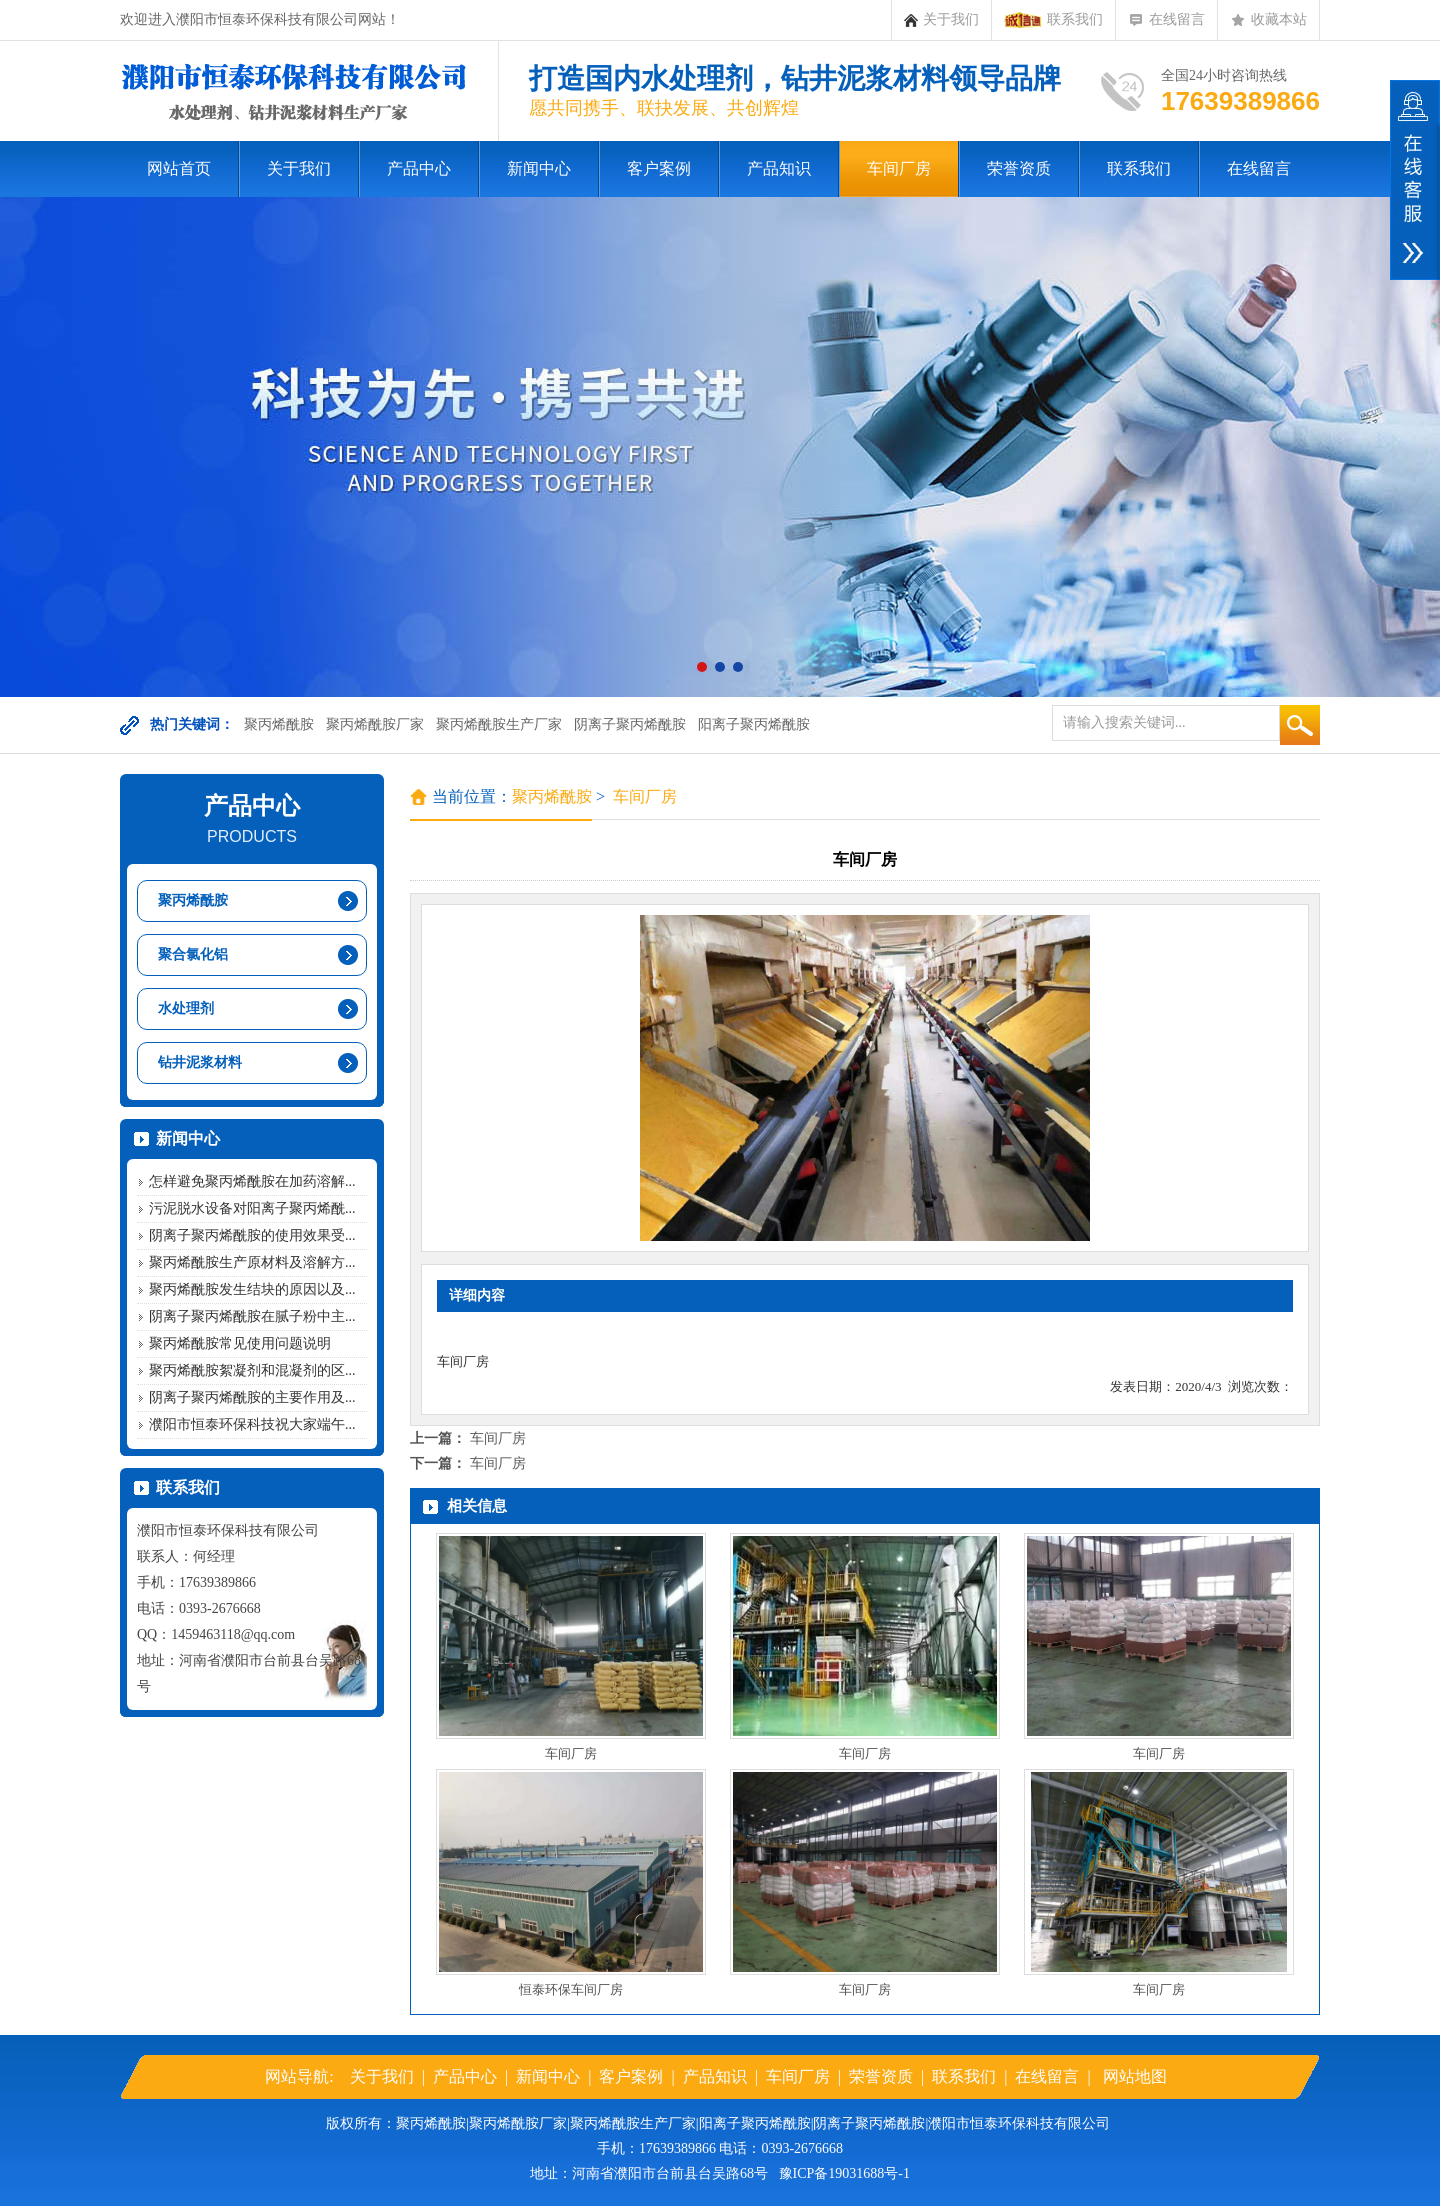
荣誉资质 (1019, 168)
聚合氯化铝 (193, 954)
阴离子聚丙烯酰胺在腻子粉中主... (252, 1316)
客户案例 (659, 168)
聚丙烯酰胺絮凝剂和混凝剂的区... (252, 1370)
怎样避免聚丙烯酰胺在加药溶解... (252, 1181)
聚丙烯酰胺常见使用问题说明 (240, 1343)
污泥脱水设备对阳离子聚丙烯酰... (252, 1208)
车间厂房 (899, 168)
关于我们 (941, 20)
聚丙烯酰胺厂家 (375, 724)
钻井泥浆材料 (200, 1062)
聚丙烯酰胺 (279, 724)
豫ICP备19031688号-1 (844, 2173)
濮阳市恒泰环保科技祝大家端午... (252, 1424)
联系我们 (1053, 20)
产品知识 (779, 168)
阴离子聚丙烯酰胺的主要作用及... (252, 1397)
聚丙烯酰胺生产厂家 (499, 724)
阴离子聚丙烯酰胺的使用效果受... (252, 1235)
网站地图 (1135, 2076)
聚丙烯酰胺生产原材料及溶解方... (252, 1262)
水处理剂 (186, 1008)
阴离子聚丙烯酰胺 (630, 724)
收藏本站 (1268, 20)
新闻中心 (539, 168)
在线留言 (1166, 20)
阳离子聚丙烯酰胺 (754, 724)
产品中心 (419, 168)
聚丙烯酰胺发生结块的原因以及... (252, 1289)
